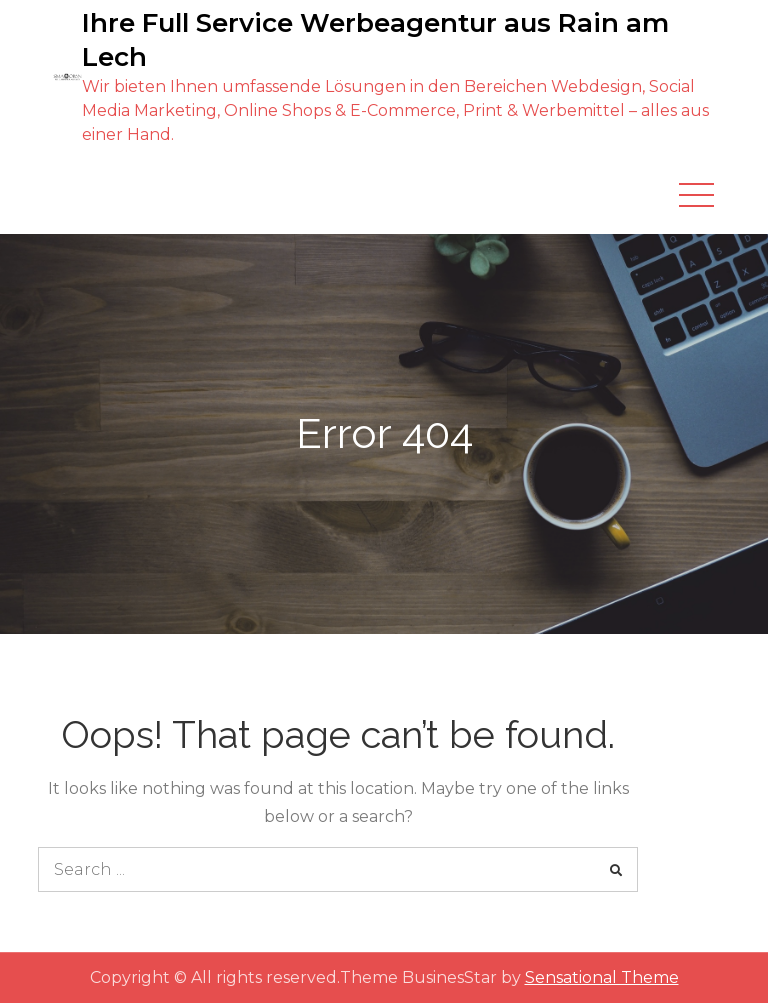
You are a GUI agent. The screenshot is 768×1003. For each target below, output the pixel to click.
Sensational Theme (602, 977)
